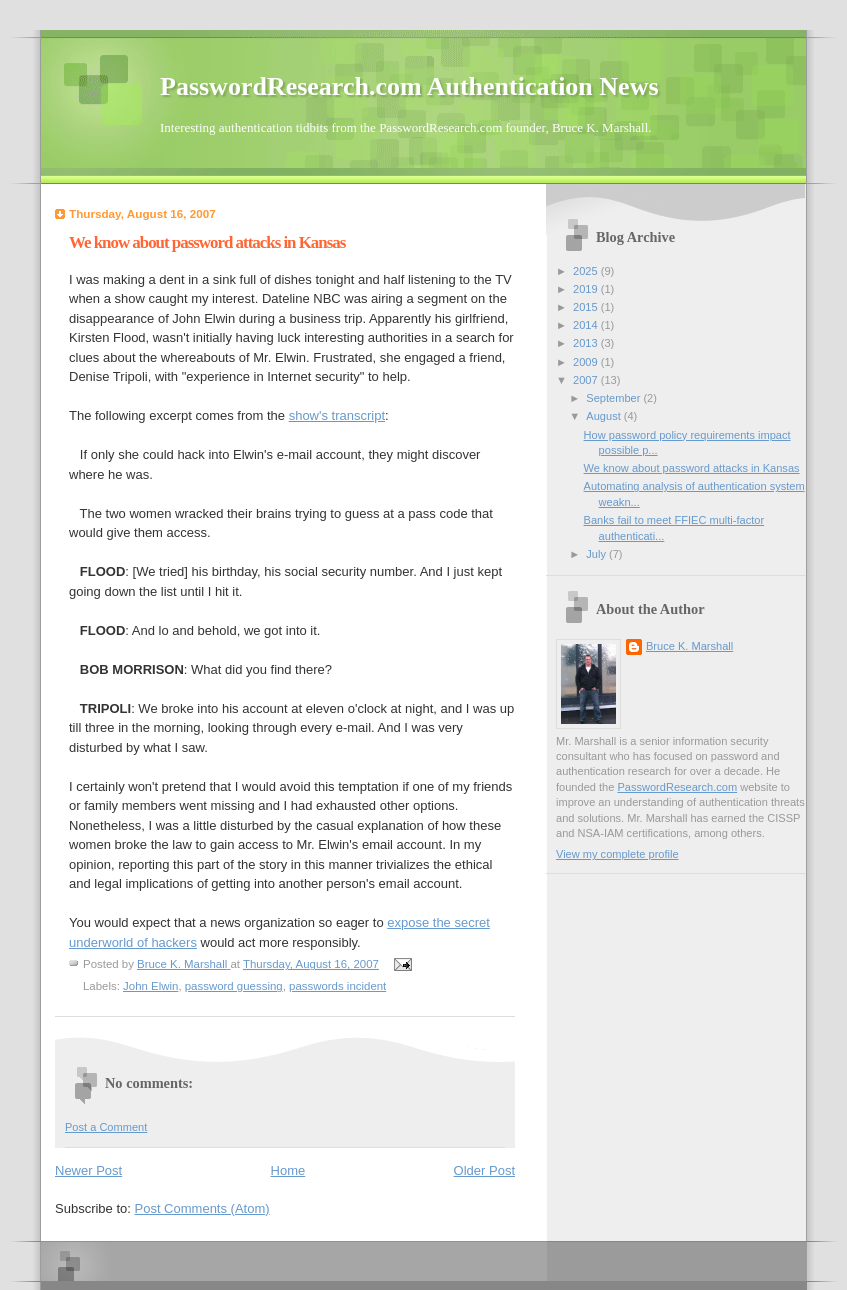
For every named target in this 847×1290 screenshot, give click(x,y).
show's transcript (337, 415)
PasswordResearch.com (677, 787)
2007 (587, 380)
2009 (587, 362)
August (604, 416)
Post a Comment (106, 1127)
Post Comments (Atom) (202, 1208)
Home (288, 1170)
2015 (587, 307)
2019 (587, 289)
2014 (587, 325)
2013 (587, 343)
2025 (587, 271)
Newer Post (88, 1170)
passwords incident (337, 986)
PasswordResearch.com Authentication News (409, 86)
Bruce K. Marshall (689, 646)
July (597, 554)
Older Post (484, 1170)
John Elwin (150, 986)
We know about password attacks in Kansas (692, 468)
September (614, 398)
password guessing (234, 986)
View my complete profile (617, 854)
